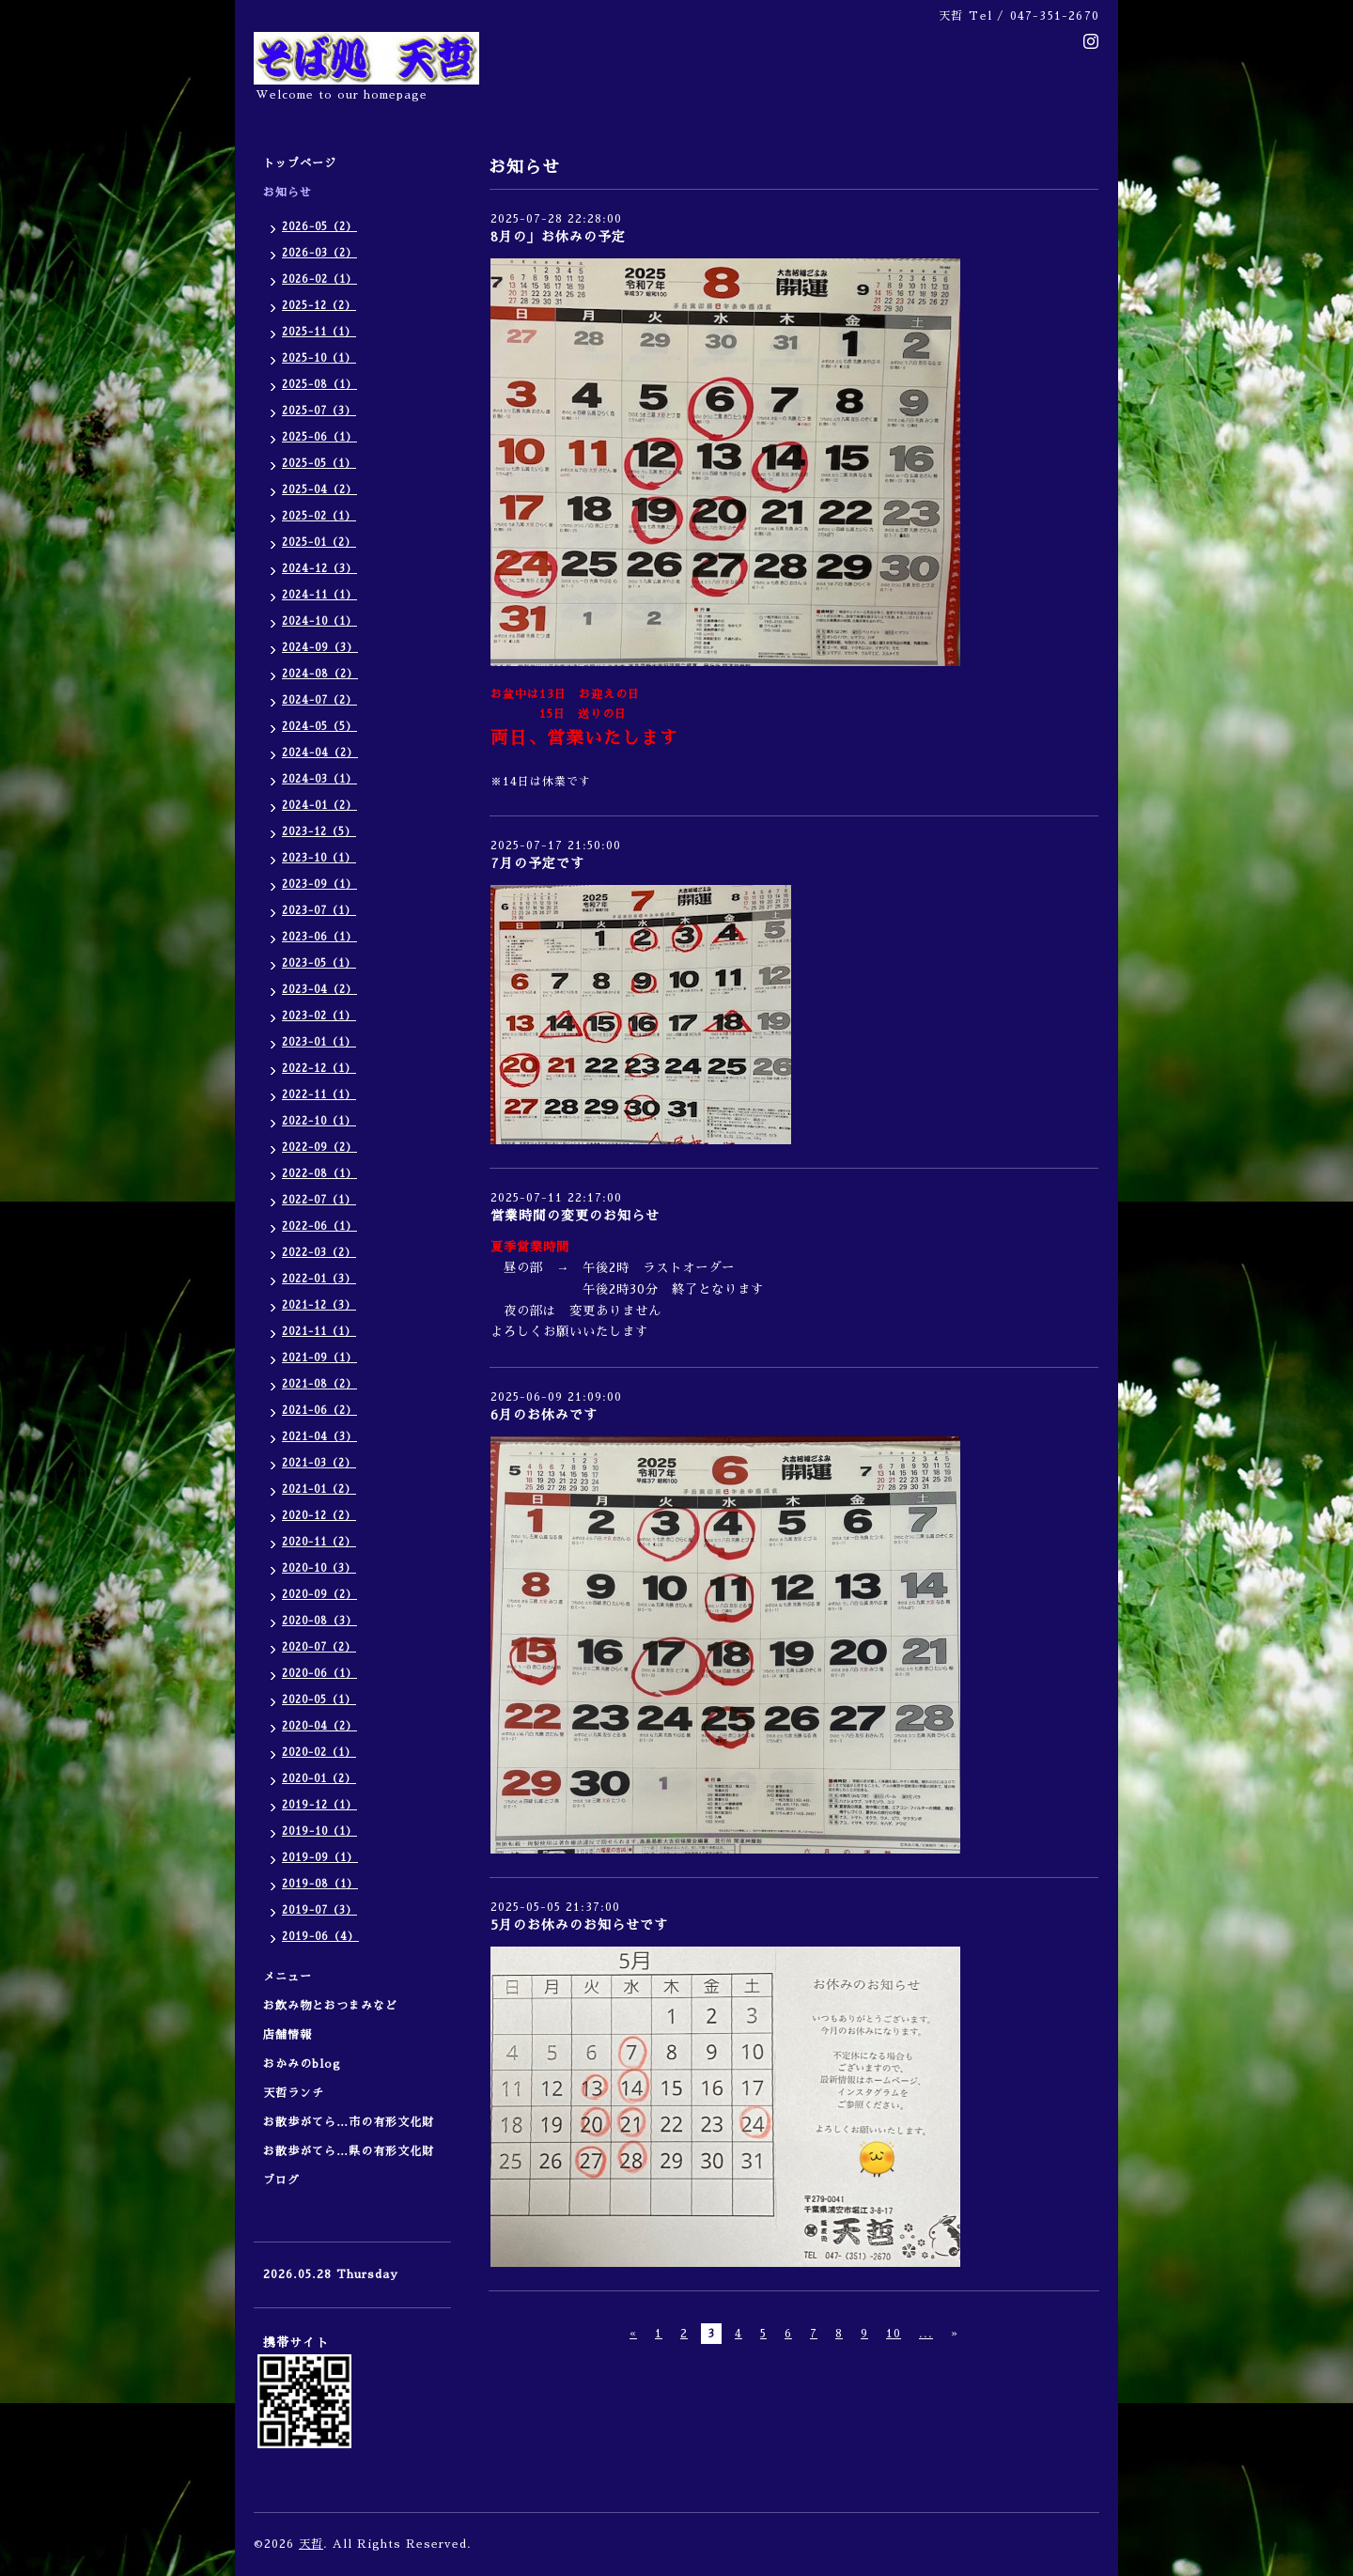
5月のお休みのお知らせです (579, 1925)
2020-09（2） (319, 1595)
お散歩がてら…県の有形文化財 (348, 2151)
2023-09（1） (319, 884)
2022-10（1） (319, 1121)
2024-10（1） (319, 621)
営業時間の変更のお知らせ (575, 1215)
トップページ (299, 163)
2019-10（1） (319, 1831)
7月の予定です (537, 863)
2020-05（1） (319, 1700)
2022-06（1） (319, 1226)
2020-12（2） (319, 1516)
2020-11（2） (319, 1542)
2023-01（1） (319, 1042)
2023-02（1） (319, 1016)
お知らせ (287, 192)
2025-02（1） (319, 516)
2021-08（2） (319, 1384)
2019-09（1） (320, 1858)
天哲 (311, 2544)
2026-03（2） (319, 253)
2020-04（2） (319, 1726)
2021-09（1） (319, 1358)
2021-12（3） (319, 1305)
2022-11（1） (319, 1095)
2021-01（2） (319, 1489)
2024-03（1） (319, 779)
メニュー (293, 1976)
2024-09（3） (320, 648)
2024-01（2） (319, 805)
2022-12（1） (319, 1068)
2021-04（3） (319, 1437)
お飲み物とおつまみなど (330, 2005)
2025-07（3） (319, 411)
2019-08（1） (320, 1884)
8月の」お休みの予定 (558, 236)
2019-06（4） (320, 1937)
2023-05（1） (319, 963)
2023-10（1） (319, 858)
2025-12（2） (319, 306)
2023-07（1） (319, 911)
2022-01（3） (319, 1279)
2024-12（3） (319, 569)
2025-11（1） (319, 332)
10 (893, 2333)
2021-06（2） (319, 1410)
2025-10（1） (319, 358)
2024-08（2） (320, 674)
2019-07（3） (319, 1910)
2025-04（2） (319, 490)
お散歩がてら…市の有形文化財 (348, 2122)
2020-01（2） (319, 1779)
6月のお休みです (544, 1414)
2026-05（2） (319, 227)
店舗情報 (287, 2035)
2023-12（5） (319, 832)
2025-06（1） (319, 437)
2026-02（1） (319, 279)
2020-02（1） (319, 1752)
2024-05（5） (319, 727)
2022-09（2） (319, 1147)
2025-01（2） (319, 542)
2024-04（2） (320, 753)
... (926, 2333)
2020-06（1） (319, 1673)
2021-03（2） (319, 1463)
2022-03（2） (319, 1253)
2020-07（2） (319, 1647)
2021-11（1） (319, 1332)
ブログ (281, 2180)
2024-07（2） (319, 700)
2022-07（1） (319, 1200)
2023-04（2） (319, 990)
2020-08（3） (319, 1621)
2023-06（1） (319, 937)
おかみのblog (302, 2064)
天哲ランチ (293, 2093)
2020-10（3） (319, 1568)
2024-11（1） (319, 595)
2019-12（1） (319, 1805)
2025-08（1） (319, 385)
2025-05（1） (319, 463)
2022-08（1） (319, 1174)
